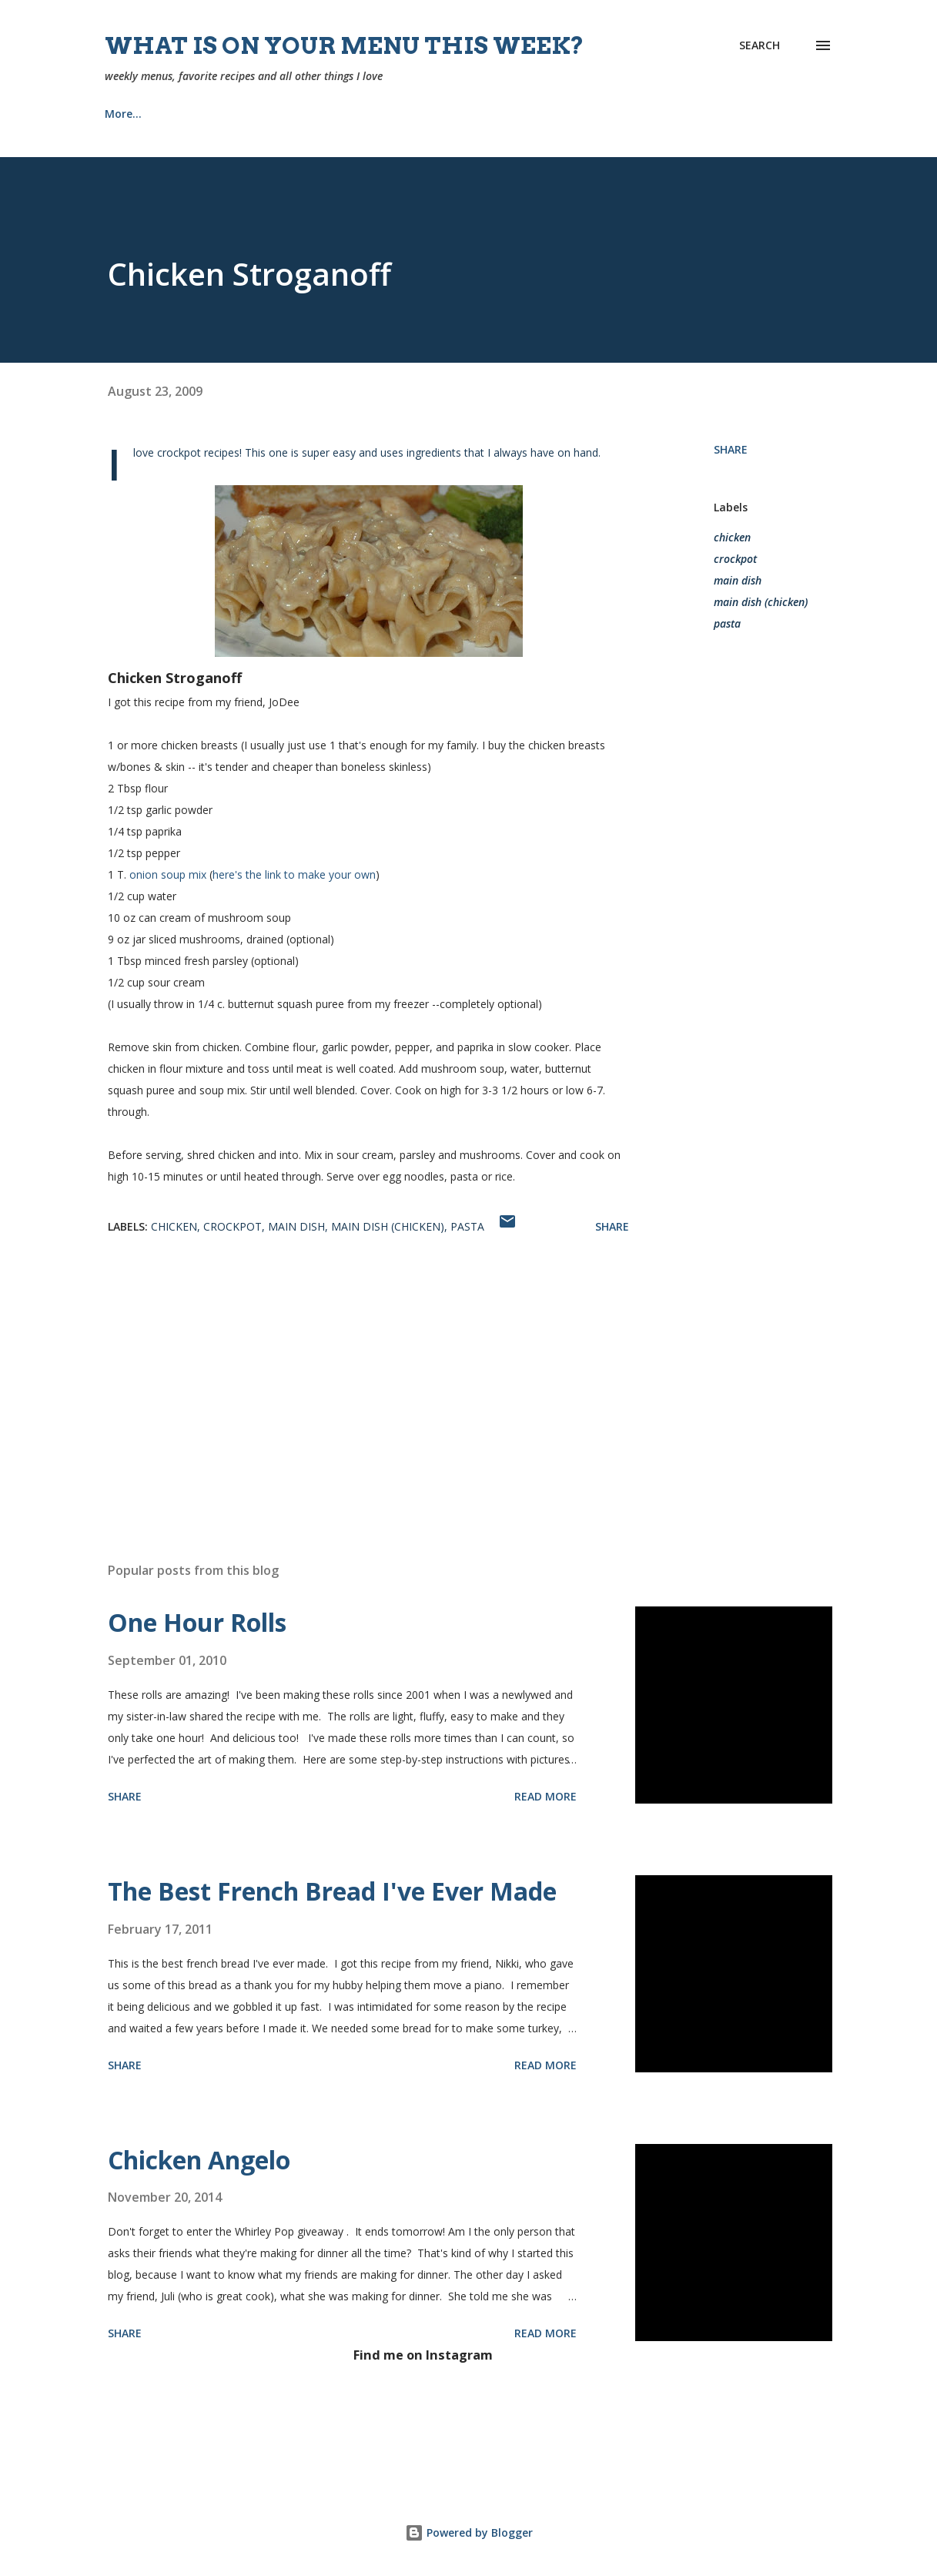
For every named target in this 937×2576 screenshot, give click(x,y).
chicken (732, 537)
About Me (292, 113)
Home (120, 113)
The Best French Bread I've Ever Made (332, 1891)
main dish (737, 580)
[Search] (759, 45)
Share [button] (731, 449)
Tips (611, 113)
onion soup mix (167, 874)
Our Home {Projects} (500, 113)
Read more (545, 1796)
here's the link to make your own (294, 874)
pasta (727, 623)
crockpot (735, 558)
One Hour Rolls (197, 1622)
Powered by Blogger (469, 2532)
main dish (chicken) (761, 602)
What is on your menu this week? (344, 45)
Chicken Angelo (199, 2159)
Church (381, 113)
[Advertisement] (368, 1370)
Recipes (201, 113)
